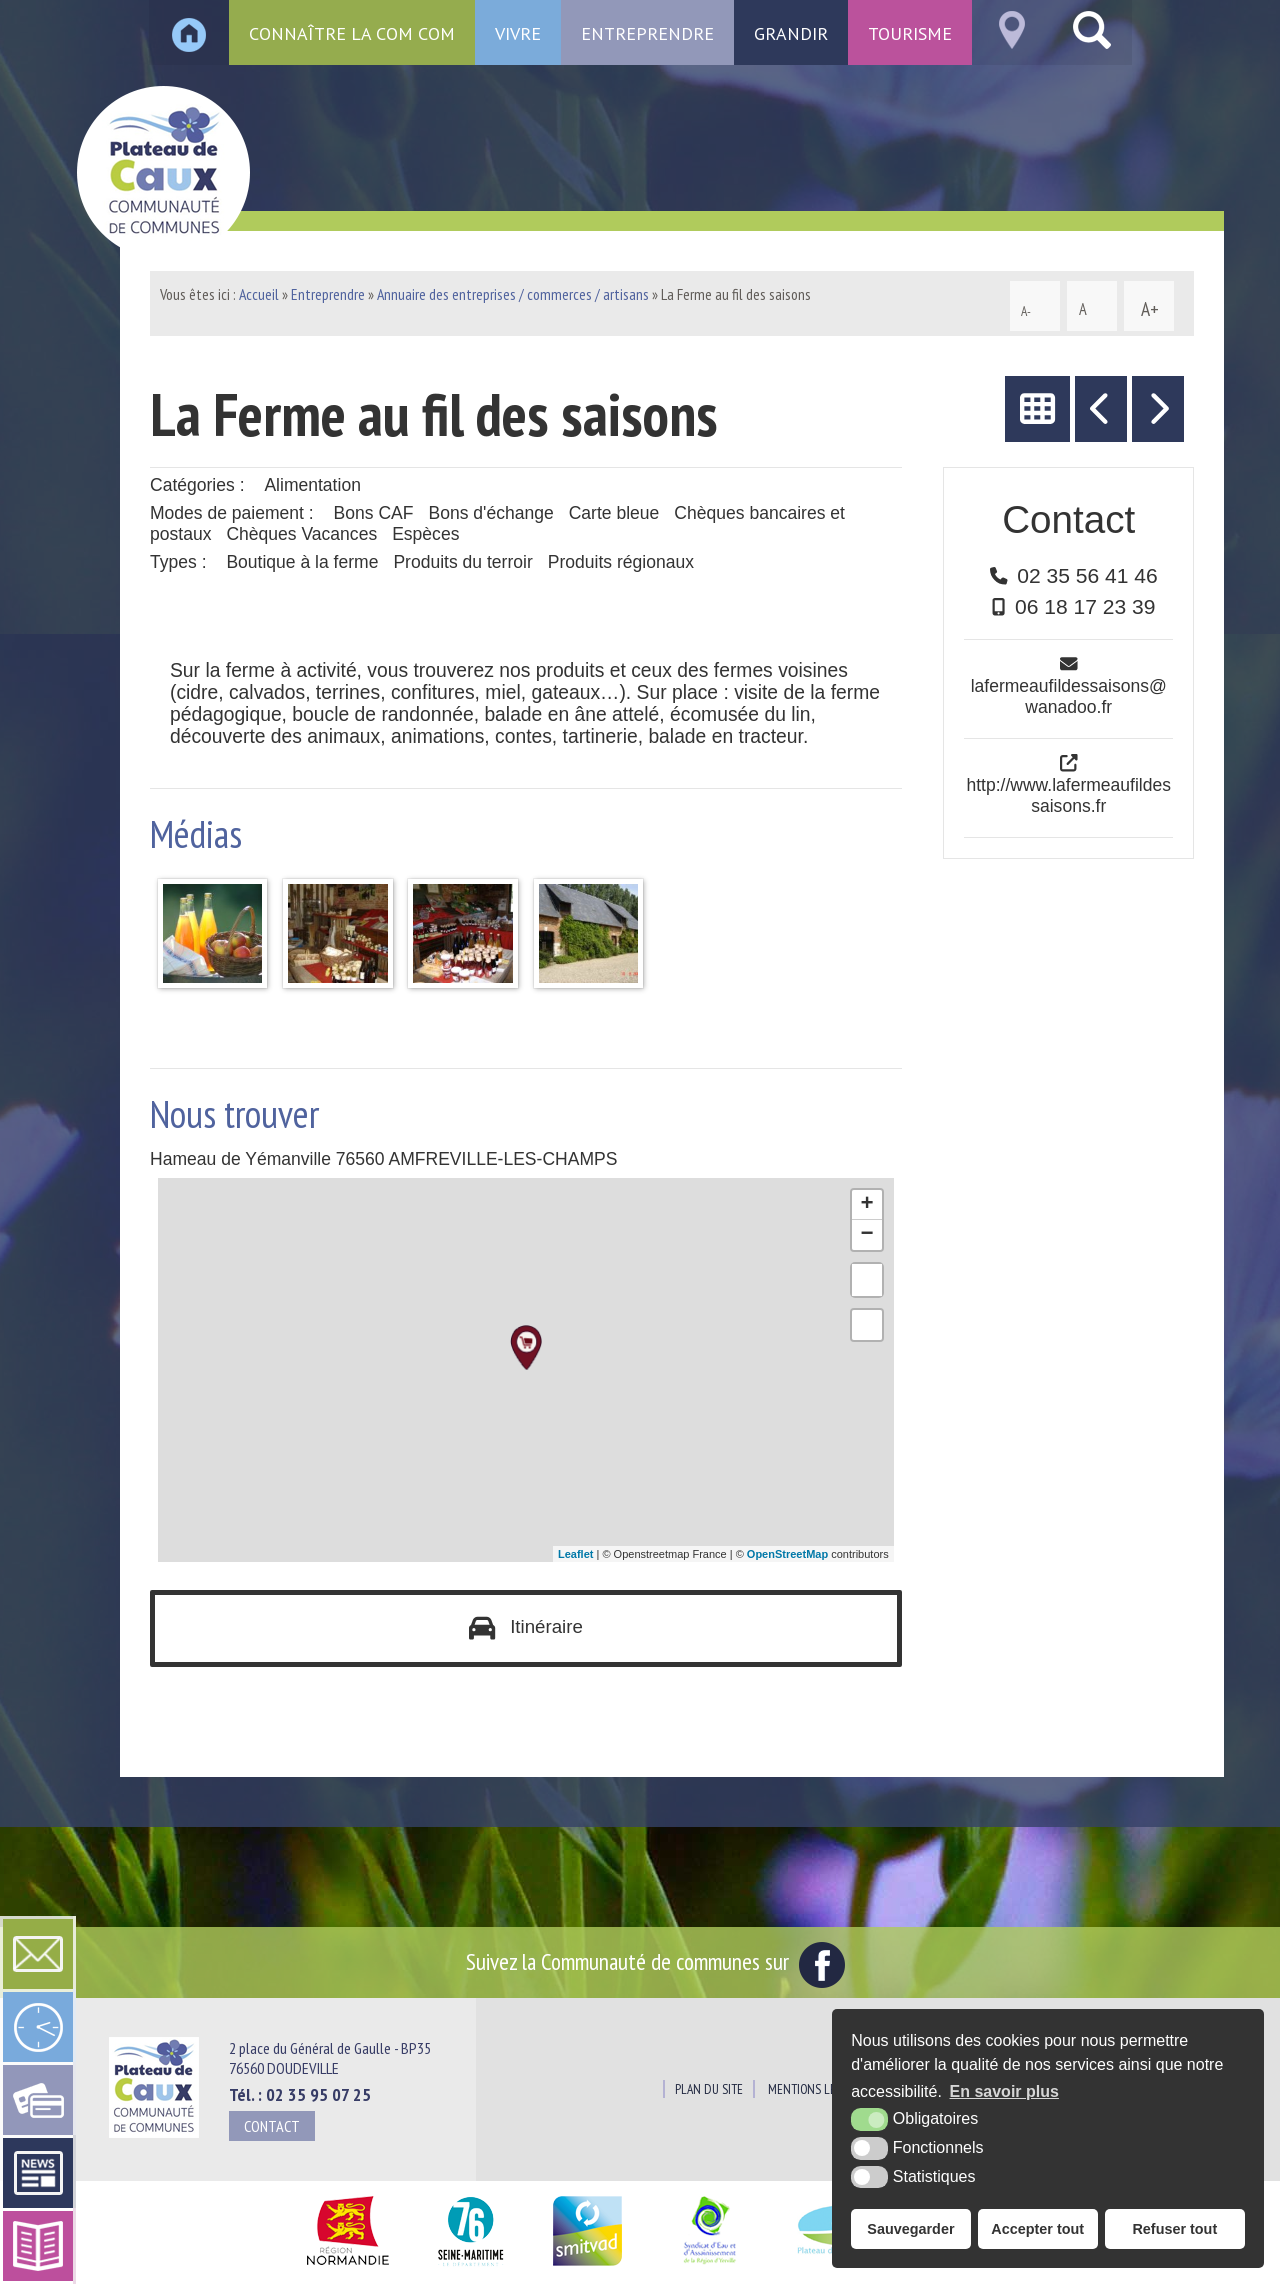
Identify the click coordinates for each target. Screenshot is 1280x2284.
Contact (272, 2126)
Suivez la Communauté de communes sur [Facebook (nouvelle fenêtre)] (655, 1962)
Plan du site (709, 2090)
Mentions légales (817, 2090)
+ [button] (867, 1205)
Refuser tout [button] (1174, 2229)
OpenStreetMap (787, 1554)
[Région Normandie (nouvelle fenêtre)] (347, 2266)
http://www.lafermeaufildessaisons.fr (1068, 795)
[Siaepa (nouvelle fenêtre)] (709, 2266)
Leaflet (575, 1554)
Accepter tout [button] (1037, 2229)
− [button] (867, 1235)
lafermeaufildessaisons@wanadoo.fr (1069, 696)
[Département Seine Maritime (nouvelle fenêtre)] (470, 2266)
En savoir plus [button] (1004, 2091)
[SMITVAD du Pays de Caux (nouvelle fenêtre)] (587, 2266)
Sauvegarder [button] (910, 2229)
